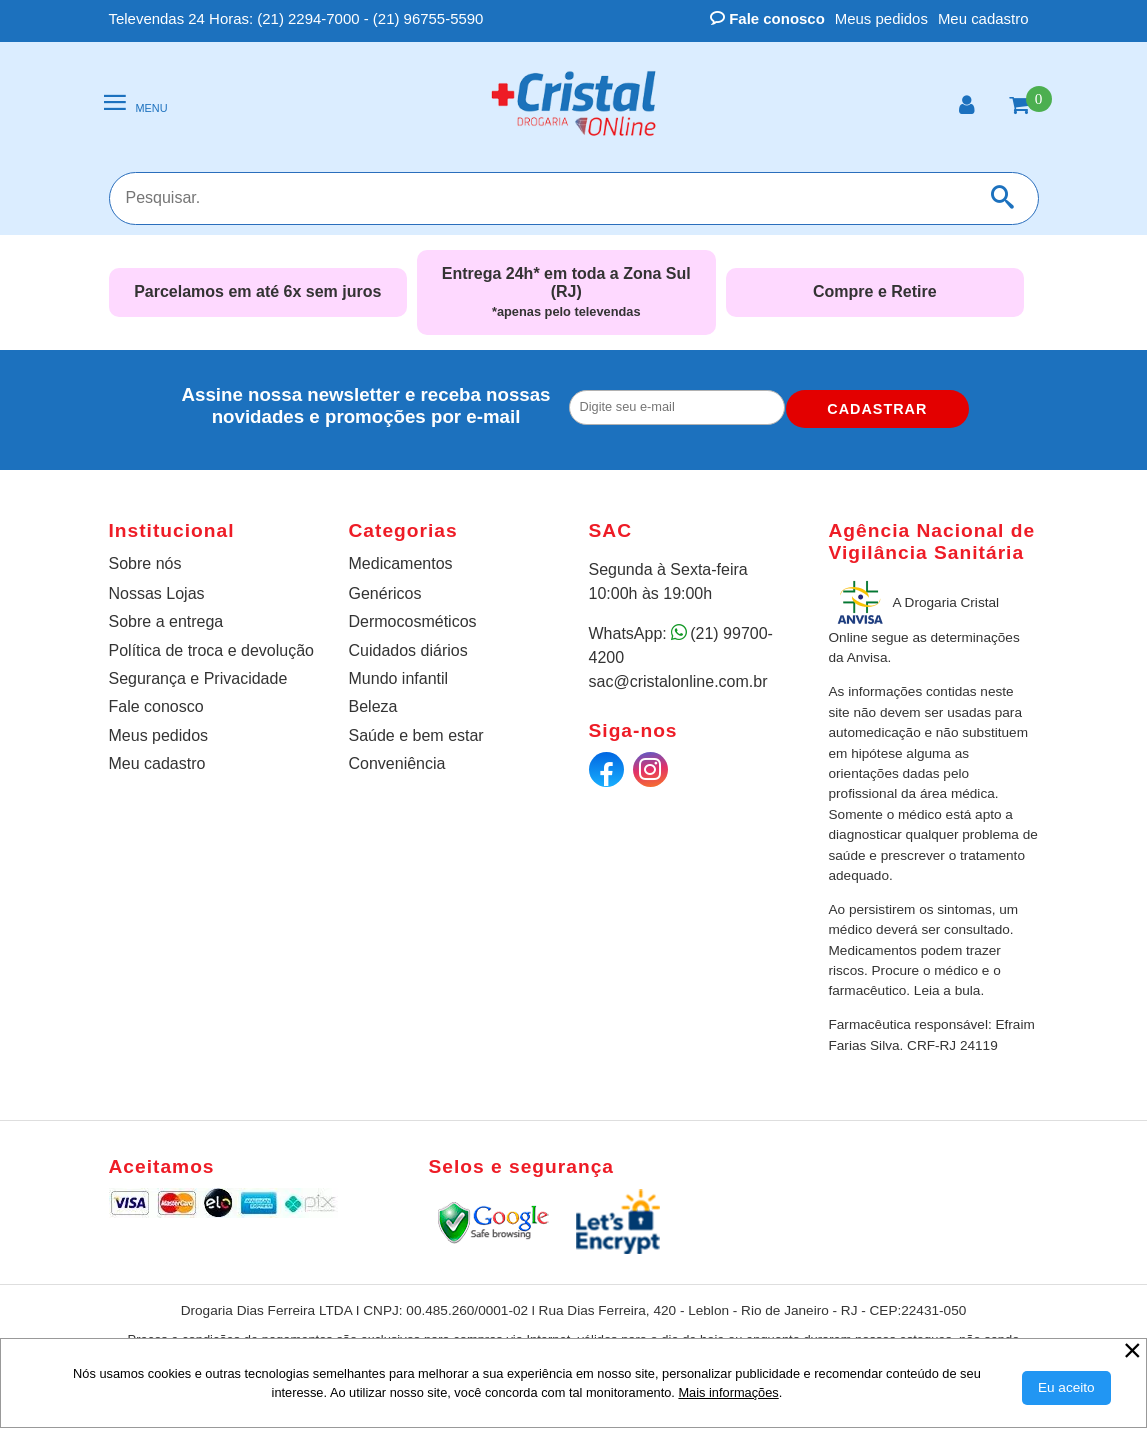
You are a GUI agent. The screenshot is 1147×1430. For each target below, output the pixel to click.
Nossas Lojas (157, 593)
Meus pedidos (881, 18)
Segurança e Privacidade (198, 678)
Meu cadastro (983, 18)
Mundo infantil (399, 678)
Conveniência (397, 763)
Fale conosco (767, 18)
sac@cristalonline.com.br (678, 681)
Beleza (373, 706)
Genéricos (385, 593)
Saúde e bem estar (416, 735)
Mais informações (728, 1392)
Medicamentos (401, 563)
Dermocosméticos (413, 621)
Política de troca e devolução (211, 650)
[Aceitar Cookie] (1066, 1388)
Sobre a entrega (166, 621)
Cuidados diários (408, 650)
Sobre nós (145, 563)
